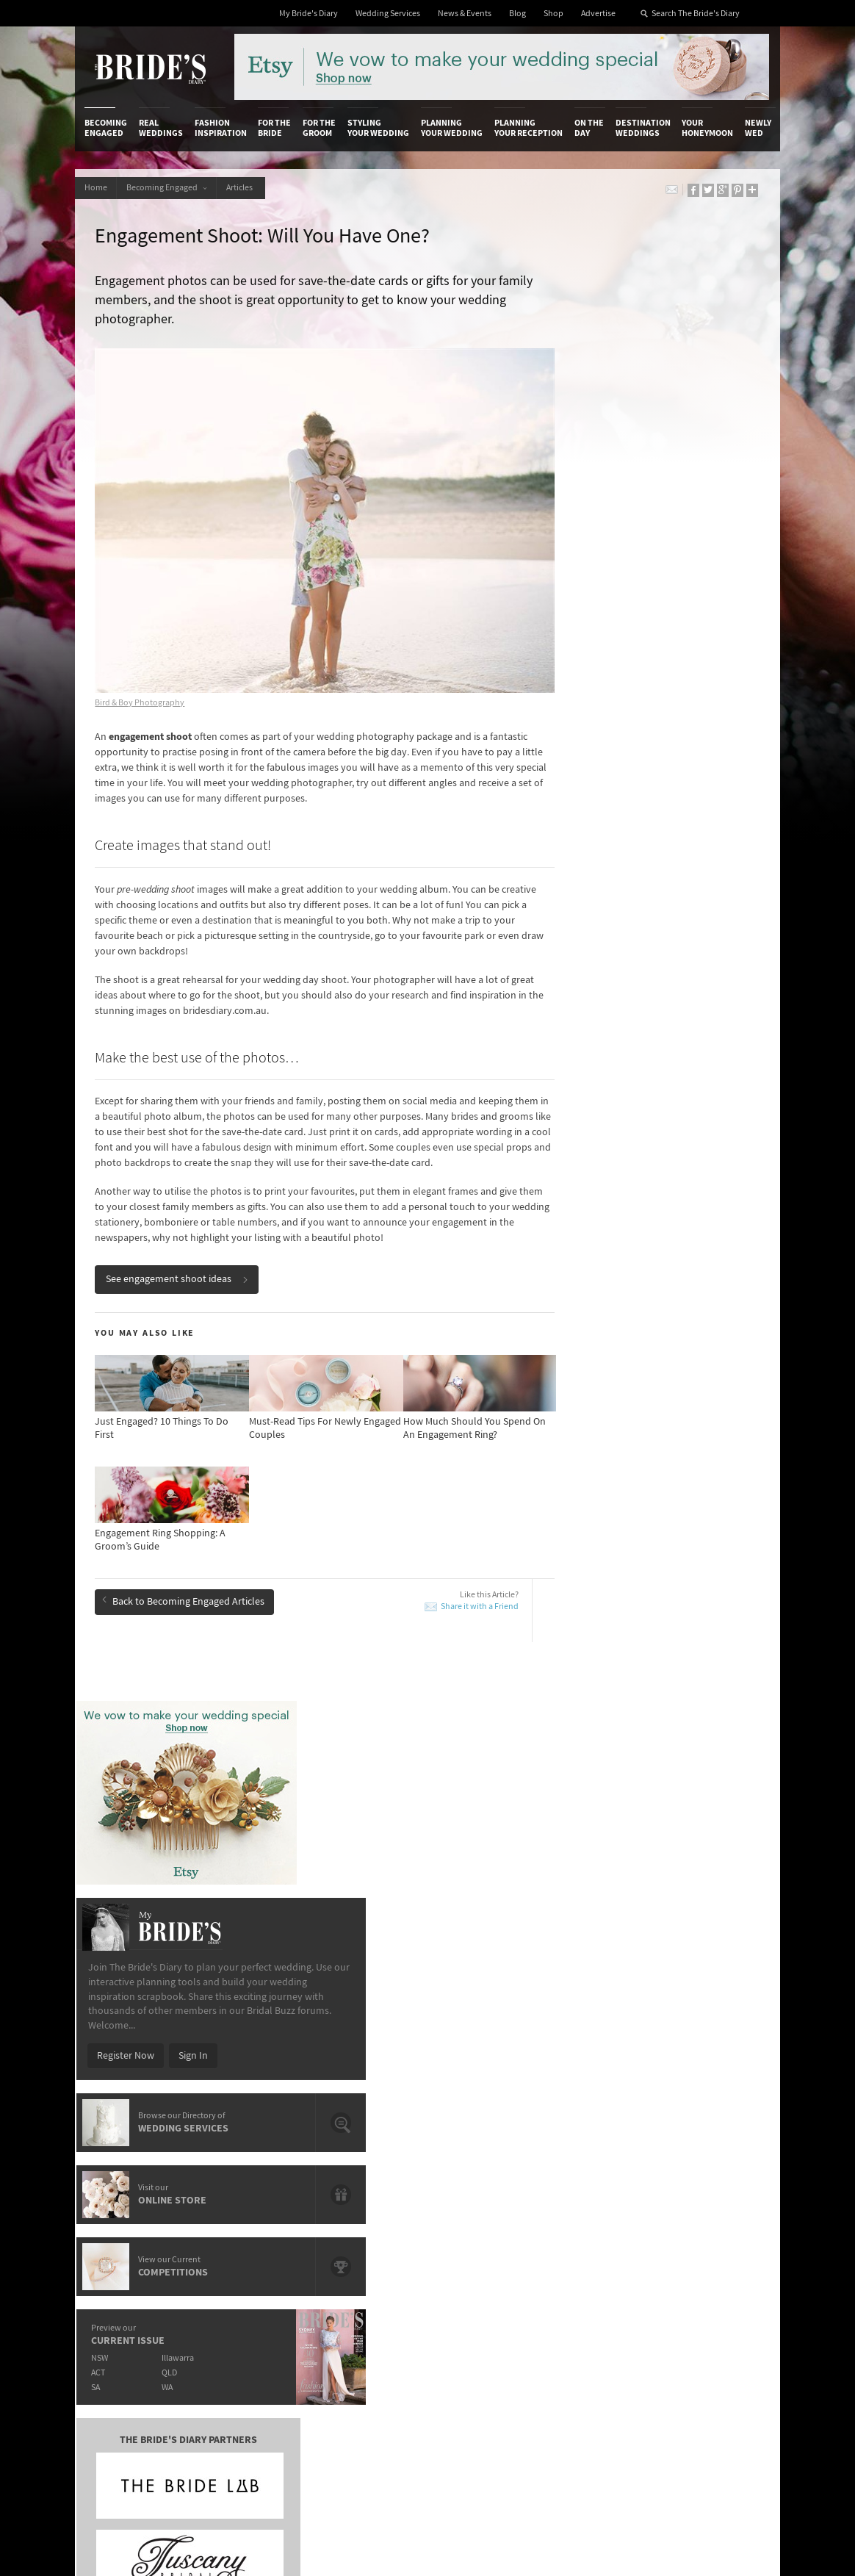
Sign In (654, 593)
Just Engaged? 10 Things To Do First (399, 1933)
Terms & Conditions (589, 2191)
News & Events (464, 13)
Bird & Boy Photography (142, 674)
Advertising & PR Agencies (351, 2227)
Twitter (693, 2245)
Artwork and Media (471, 2191)
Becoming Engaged (105, 128)
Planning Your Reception (528, 128)
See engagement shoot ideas (179, 1266)
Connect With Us (698, 2156)
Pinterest (697, 2268)
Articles (249, 187)
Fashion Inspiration (221, 128)
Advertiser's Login (238, 2176)
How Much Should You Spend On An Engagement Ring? (400, 1906)
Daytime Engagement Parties (176, 2001)
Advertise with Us (121, 2206)
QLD (633, 910)
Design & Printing (236, 2191)
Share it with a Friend (441, 1593)
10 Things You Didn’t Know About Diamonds (185, 1974)
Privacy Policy (576, 2176)
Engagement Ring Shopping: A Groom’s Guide (198, 1906)
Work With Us (113, 2221)
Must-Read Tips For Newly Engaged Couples (189, 1940)
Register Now (587, 593)
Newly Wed (758, 128)
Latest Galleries (349, 2206)
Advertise (598, 13)
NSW (560, 896)
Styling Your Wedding (378, 128)
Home (97, 187)
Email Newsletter (701, 2321)
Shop (553, 13)
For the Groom (319, 128)
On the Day (589, 128)
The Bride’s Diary (150, 68)
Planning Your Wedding (452, 128)
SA (556, 925)
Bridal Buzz (702, 2177)
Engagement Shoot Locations (386, 2001)
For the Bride (274, 128)
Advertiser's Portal (470, 2206)
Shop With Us (459, 2176)
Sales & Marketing (237, 2221)
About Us (104, 2176)
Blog (517, 13)
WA (631, 925)
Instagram (700, 2222)
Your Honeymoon (707, 128)
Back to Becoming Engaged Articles (185, 1586)
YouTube (696, 2291)
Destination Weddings (643, 128)
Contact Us (107, 2191)
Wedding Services (388, 13)
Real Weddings (161, 128)
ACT (559, 910)
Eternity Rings (352, 1967)
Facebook (699, 2200)
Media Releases (348, 2176)
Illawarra (642, 896)
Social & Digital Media (245, 2206)
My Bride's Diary (308, 13)
